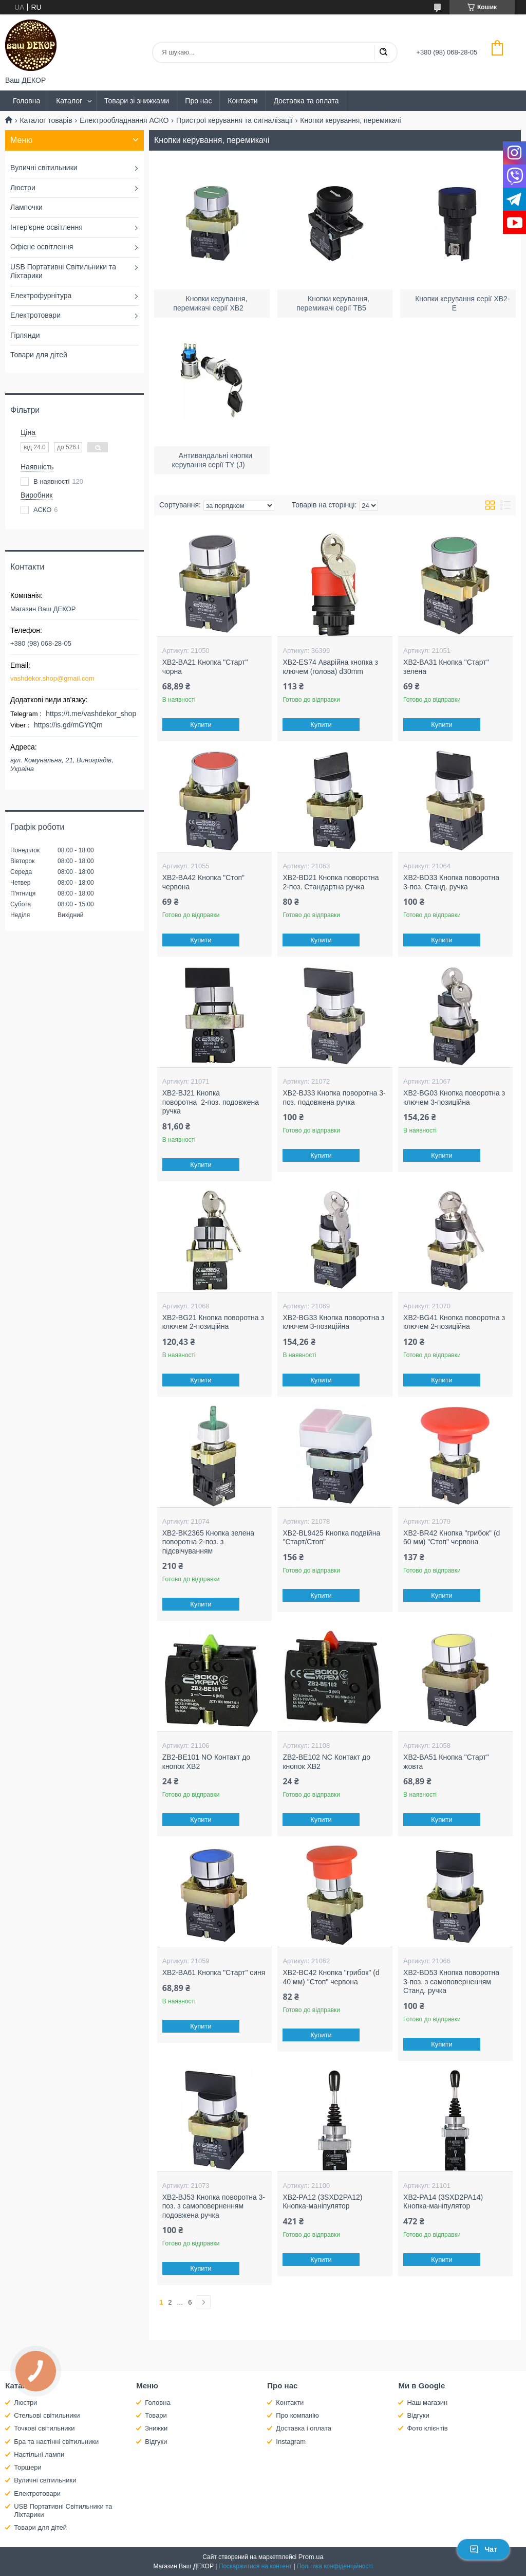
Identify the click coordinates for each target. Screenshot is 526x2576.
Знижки (156, 2428)
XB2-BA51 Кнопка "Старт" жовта (446, 1761)
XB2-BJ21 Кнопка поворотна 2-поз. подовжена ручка (210, 1102)
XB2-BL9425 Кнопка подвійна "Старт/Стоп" (331, 1537)
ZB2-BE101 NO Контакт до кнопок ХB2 (206, 1761)
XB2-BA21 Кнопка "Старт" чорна (205, 666)
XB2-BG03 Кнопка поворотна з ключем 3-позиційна (454, 1097)
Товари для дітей (38, 355)
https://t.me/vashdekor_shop (91, 713)
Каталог (69, 101)
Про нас (198, 101)
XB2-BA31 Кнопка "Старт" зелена (446, 666)
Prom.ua (311, 2557)
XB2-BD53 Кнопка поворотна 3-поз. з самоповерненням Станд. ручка (451, 1981)
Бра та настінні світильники (56, 2441)
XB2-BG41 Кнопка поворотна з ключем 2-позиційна (454, 1322)
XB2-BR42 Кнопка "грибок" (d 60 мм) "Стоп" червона (451, 1537)
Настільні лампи (39, 2454)
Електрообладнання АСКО (124, 120)
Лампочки (26, 207)
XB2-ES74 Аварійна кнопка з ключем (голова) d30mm (330, 666)
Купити (201, 724)
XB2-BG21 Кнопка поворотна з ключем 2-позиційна (213, 1322)
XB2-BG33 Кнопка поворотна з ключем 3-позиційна (333, 1322)
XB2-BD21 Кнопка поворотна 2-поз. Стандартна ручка (331, 882)
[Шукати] (383, 52)
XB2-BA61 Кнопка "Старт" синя (214, 1972)
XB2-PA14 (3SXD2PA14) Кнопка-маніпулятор (443, 2201)
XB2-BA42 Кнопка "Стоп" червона (203, 882)
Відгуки (156, 2441)
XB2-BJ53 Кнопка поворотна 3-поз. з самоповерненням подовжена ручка (213, 2206)
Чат (483, 2549)
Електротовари (35, 315)
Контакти (242, 101)
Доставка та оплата (306, 101)
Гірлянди (25, 335)
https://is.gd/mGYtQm (68, 725)
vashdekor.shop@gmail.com (52, 678)
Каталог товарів (46, 120)
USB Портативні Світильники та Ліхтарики (63, 271)
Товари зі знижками (136, 101)
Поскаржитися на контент (255, 2566)
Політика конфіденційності (335, 2566)
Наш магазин (427, 2402)
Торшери (28, 2467)
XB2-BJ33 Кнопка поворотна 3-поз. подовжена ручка (334, 1097)
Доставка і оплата (303, 2428)
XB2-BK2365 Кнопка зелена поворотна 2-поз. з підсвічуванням (208, 1542)
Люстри (22, 188)
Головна (26, 101)
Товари (156, 2415)
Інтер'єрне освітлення (46, 227)
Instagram (291, 2441)
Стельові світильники (47, 2415)
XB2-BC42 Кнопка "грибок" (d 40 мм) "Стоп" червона (331, 1977)
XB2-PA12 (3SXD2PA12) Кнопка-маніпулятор (322, 2201)
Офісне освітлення (41, 247)
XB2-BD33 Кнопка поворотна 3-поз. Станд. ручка (451, 882)
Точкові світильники (44, 2428)
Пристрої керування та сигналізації (234, 120)
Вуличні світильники (44, 167)
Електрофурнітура (40, 295)
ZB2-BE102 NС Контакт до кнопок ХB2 (326, 1761)
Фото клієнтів (427, 2428)
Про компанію (297, 2415)
